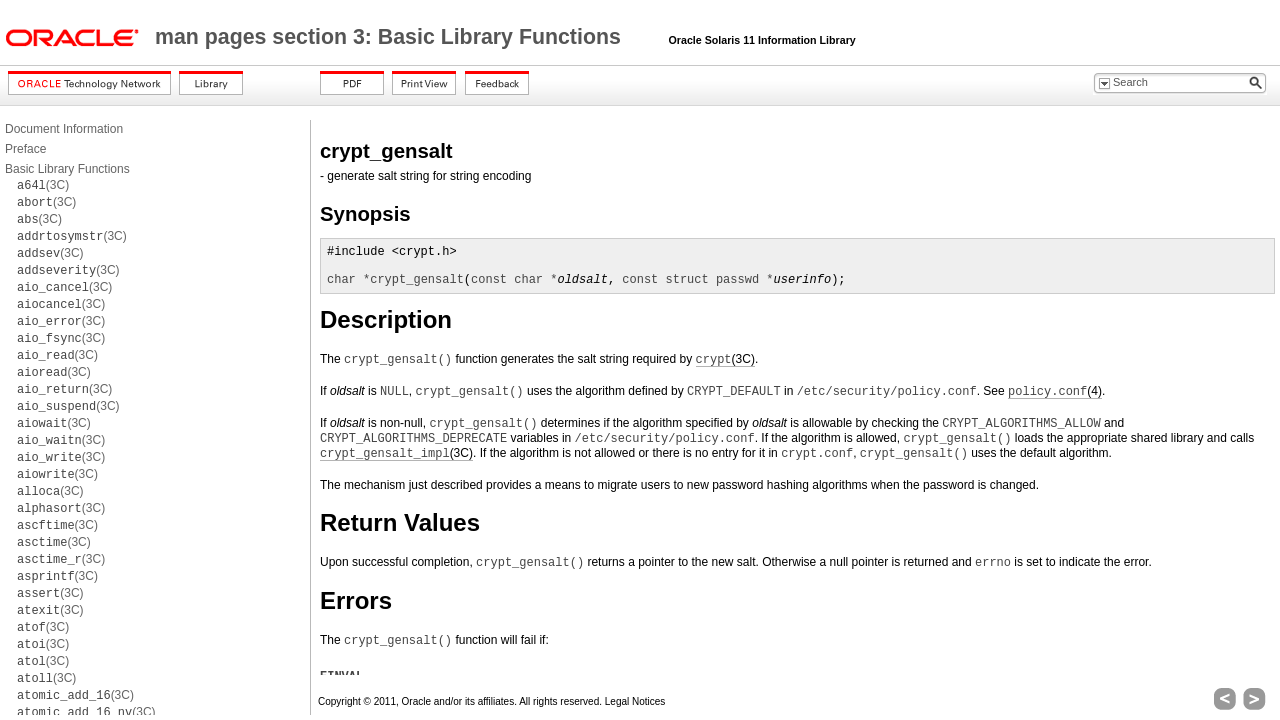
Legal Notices (635, 701)
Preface (25, 149)
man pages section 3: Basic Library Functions (391, 37)
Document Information (64, 129)
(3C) (43, 185)
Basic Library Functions (67, 169)
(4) (1055, 391)
